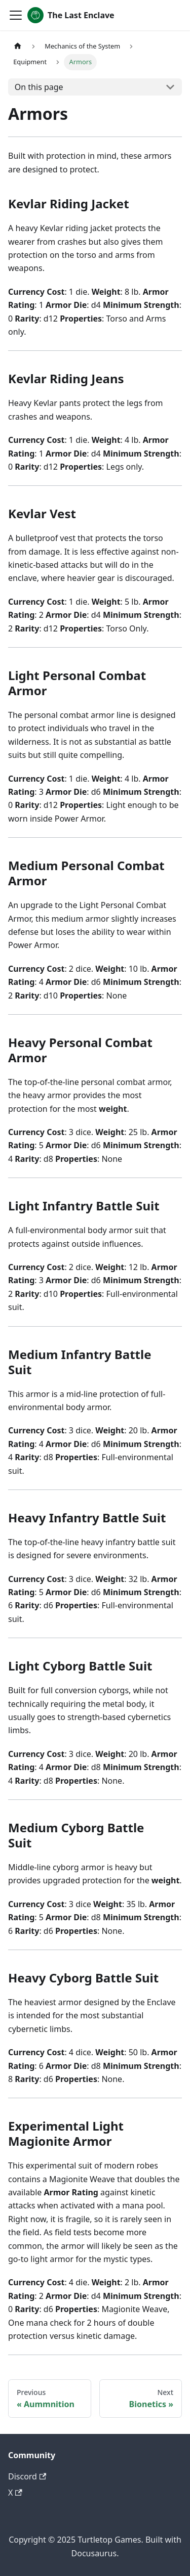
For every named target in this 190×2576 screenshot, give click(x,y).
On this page (39, 87)
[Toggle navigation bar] (15, 15)
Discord (27, 2476)
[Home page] (17, 46)
